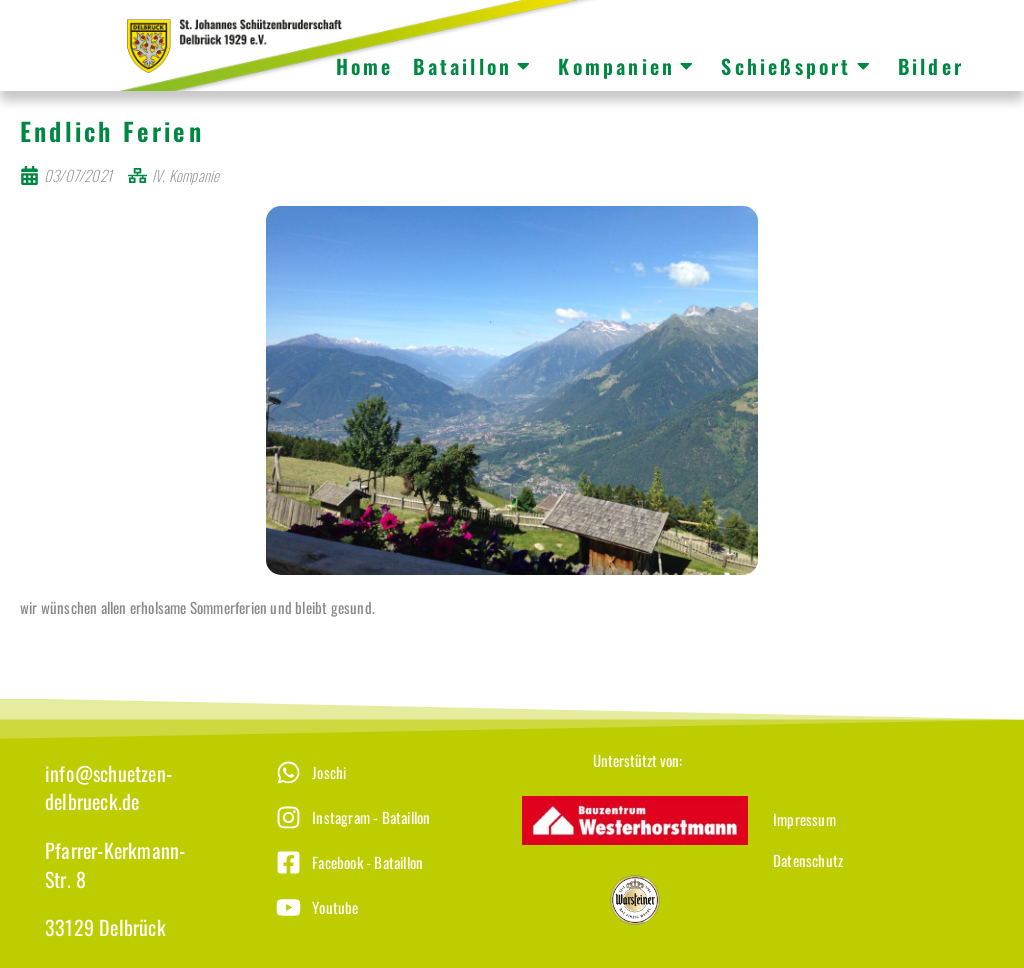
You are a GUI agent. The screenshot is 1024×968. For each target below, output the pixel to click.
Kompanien (627, 66)
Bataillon (473, 66)
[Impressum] (881, 833)
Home (365, 66)
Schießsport (796, 66)
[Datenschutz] (881, 874)
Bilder (931, 66)
